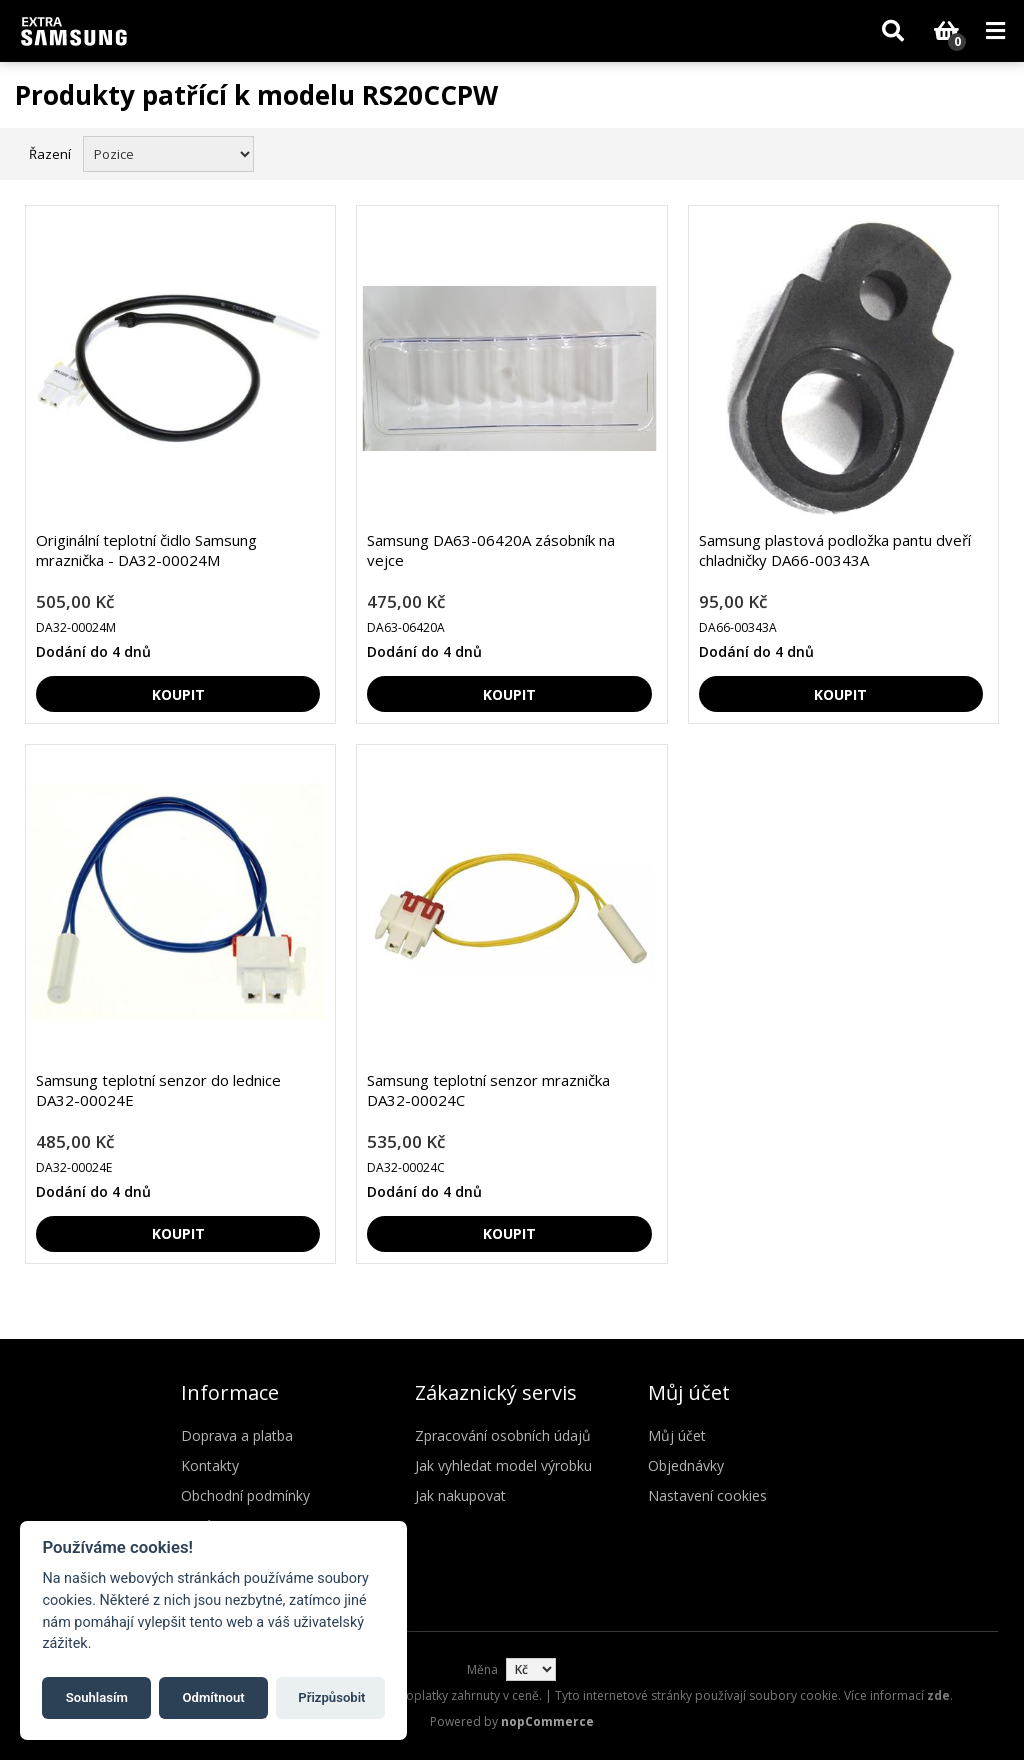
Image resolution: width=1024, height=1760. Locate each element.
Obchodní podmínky (245, 1495)
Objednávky (686, 1465)
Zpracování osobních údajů (503, 1435)
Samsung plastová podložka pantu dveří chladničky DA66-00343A (835, 550)
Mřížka (951, 152)
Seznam (987, 152)
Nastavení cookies (707, 1495)
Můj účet (677, 1435)
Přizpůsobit (331, 1697)
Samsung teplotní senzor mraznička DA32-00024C (488, 1090)
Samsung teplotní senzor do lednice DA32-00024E (158, 1090)
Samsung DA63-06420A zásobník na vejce (491, 550)
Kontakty (210, 1465)
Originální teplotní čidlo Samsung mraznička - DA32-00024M (146, 550)
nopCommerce (547, 1721)
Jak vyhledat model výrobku (503, 1465)
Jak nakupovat (460, 1495)
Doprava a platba (237, 1435)
